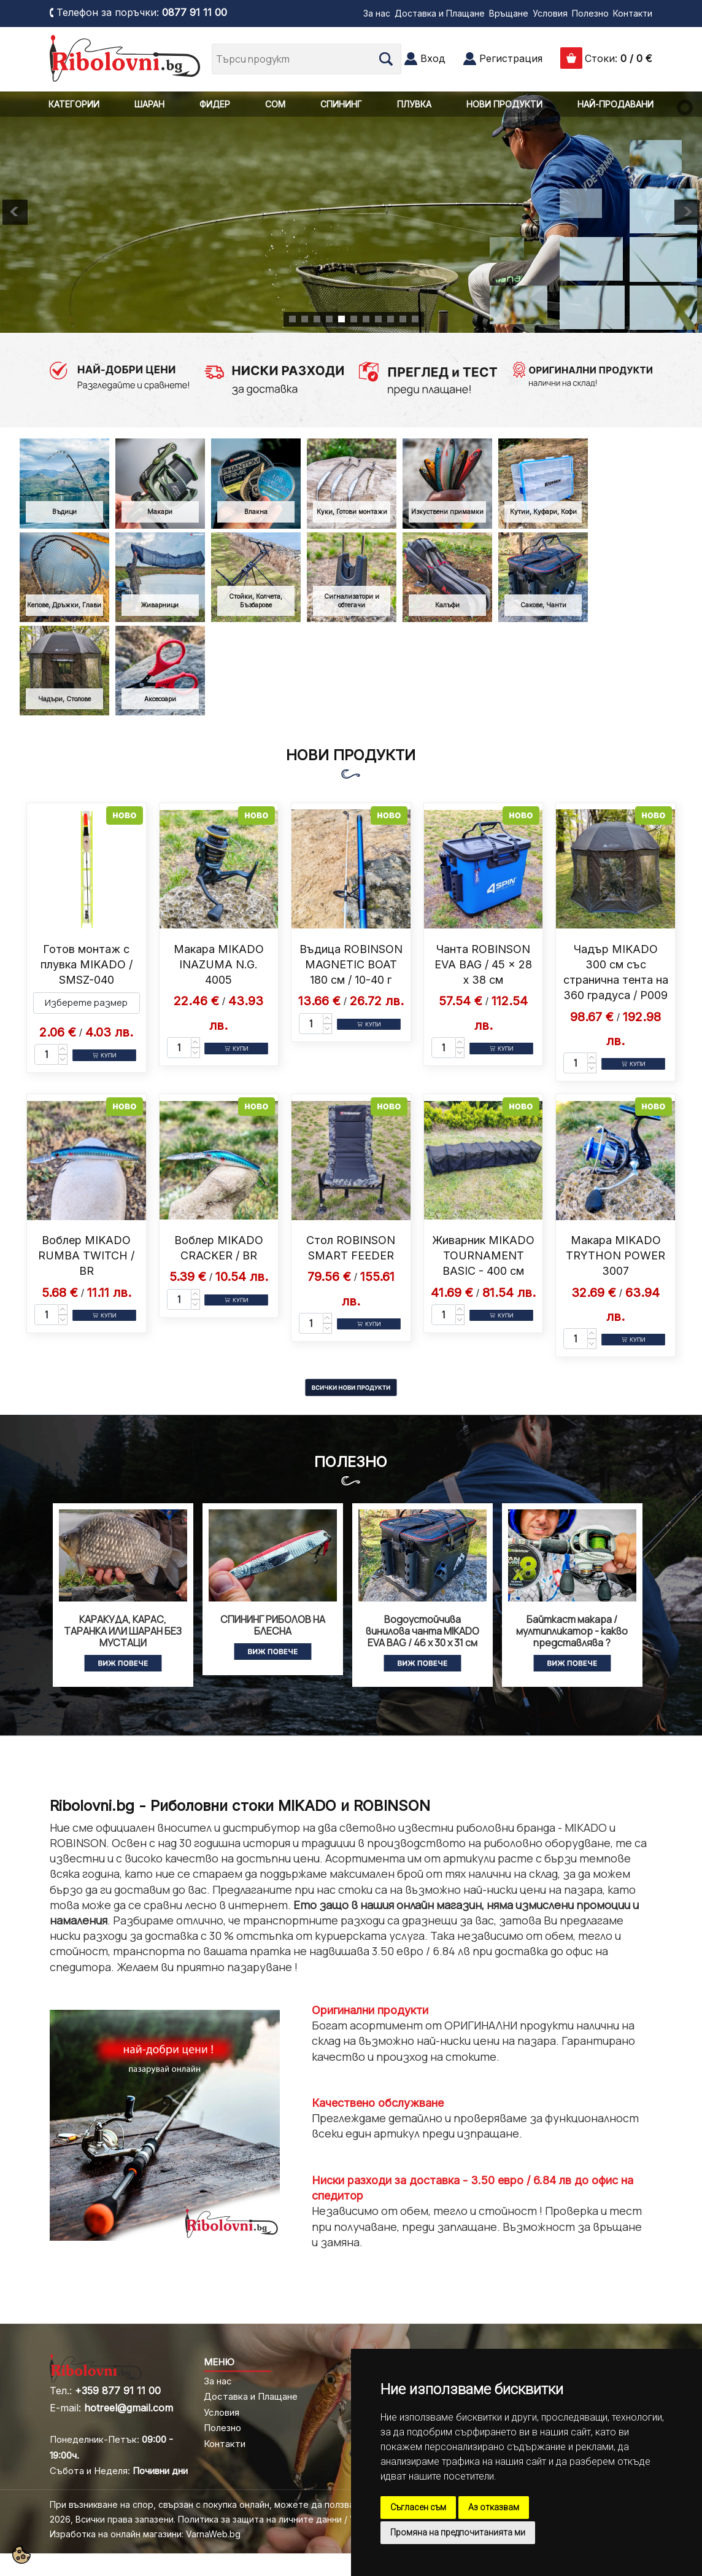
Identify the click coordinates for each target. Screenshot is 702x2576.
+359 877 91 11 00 (118, 2390)
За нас (376, 13)
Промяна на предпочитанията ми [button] (457, 2532)
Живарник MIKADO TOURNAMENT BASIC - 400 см (483, 1255)
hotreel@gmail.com (128, 2408)
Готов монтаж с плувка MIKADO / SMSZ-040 (86, 964)
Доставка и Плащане (440, 13)
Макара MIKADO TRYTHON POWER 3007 (615, 1255)
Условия (550, 13)
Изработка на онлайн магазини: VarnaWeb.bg (145, 2534)
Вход (433, 58)
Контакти (632, 13)
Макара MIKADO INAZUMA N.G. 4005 (219, 964)
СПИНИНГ (341, 104)
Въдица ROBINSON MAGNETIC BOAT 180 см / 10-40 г (351, 964)
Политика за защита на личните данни (260, 2519)
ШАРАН (149, 104)
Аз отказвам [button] (493, 2507)
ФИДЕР (214, 104)
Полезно (590, 13)
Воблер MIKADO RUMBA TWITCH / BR (86, 1255)
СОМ (275, 104)
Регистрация (510, 58)
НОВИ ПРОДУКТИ (504, 104)
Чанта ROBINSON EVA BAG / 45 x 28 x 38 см (483, 964)
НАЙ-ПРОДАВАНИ (615, 104)
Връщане (508, 13)
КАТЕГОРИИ (73, 104)
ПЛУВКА (414, 104)
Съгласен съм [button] (418, 2507)
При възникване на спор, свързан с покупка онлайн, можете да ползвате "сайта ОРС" (235, 2504)
